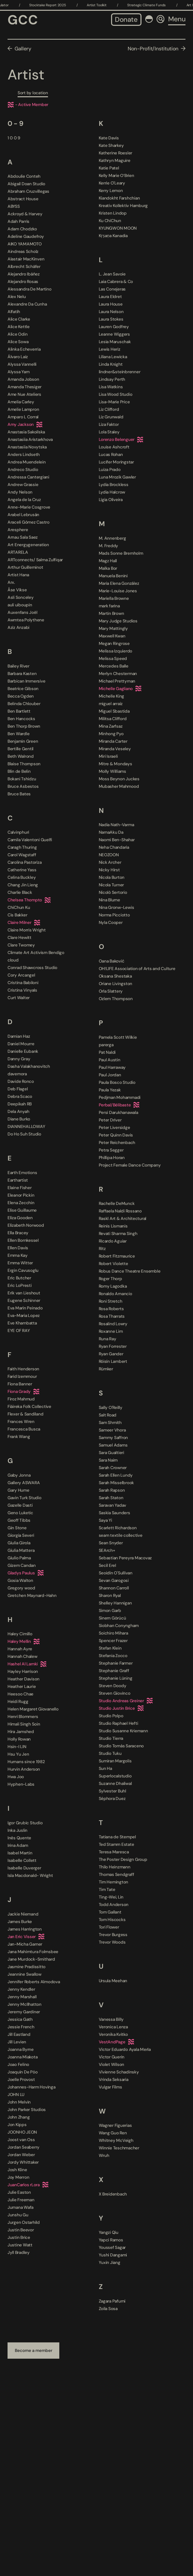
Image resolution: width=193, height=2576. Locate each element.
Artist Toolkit (104, 5)
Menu (176, 19)
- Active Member (28, 105)
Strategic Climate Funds (153, 5)
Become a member (33, 2350)
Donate (126, 19)
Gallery (23, 48)
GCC (23, 20)
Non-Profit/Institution (153, 48)
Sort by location (33, 93)
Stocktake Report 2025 (54, 5)
